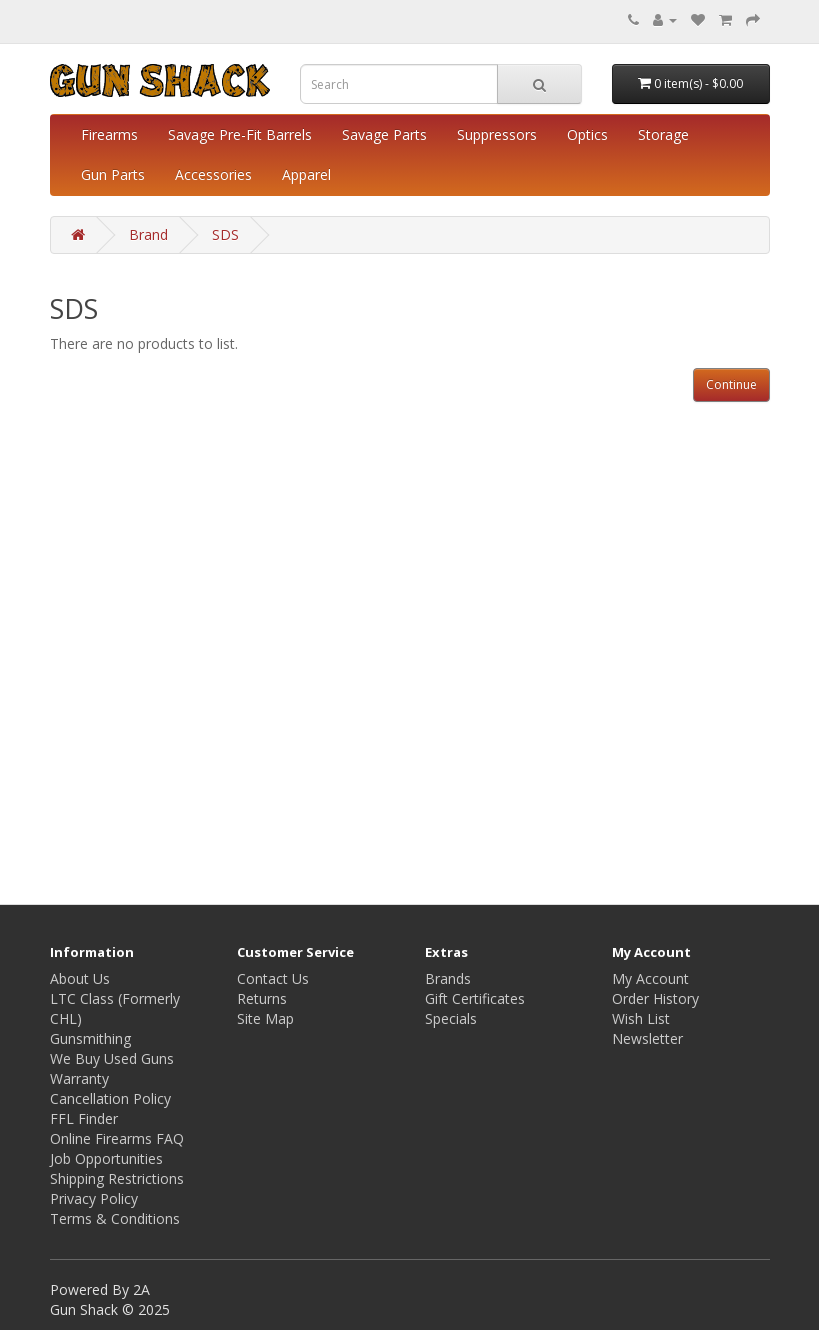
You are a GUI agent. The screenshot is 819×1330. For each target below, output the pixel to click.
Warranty (79, 1078)
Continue (731, 384)
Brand (148, 234)
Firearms (109, 134)
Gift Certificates (475, 998)
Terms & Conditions (115, 1218)
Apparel (306, 174)
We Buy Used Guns (112, 1058)
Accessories (213, 174)
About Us (80, 978)
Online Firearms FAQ (117, 1138)
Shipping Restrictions (117, 1178)
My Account (650, 978)
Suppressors (497, 134)
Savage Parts (384, 134)
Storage (663, 134)
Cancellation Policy (110, 1098)
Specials (451, 1018)
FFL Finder (84, 1118)
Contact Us (273, 978)
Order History (655, 998)
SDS (225, 234)
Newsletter (647, 1038)
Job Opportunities (106, 1158)
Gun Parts (113, 174)
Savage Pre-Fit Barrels (240, 134)
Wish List (641, 1018)
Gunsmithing (90, 1038)
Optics (587, 134)
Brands (448, 978)
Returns (262, 998)
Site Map (265, 1018)
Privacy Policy (94, 1198)
